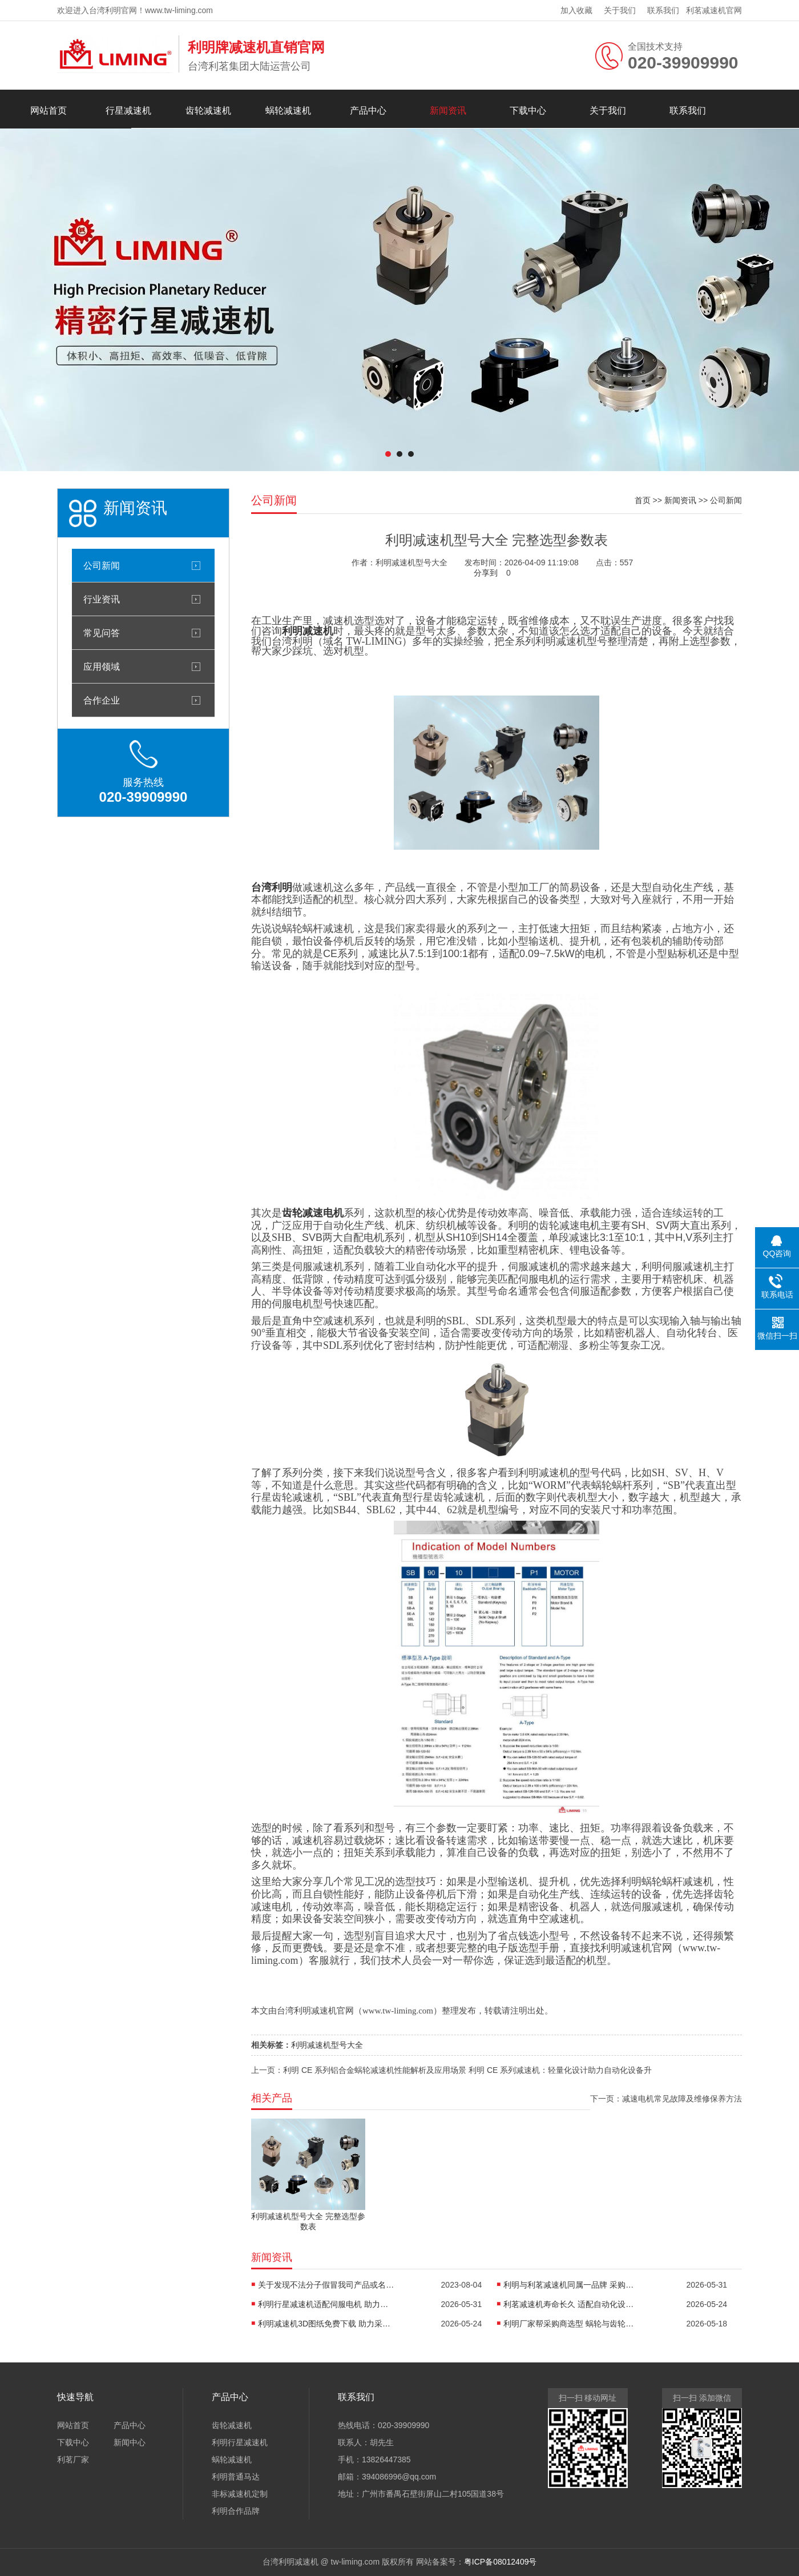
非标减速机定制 (240, 2493)
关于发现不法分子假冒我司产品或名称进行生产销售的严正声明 (326, 2284)
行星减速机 (128, 110)
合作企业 (101, 700)
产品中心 (368, 110)
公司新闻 (101, 565)
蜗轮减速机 (288, 110)
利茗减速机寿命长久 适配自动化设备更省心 (571, 2304)
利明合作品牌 (236, 2510)
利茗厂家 (73, 2459)
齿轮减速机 (208, 110)
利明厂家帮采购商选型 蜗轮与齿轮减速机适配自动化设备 (571, 2323)
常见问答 (101, 633)
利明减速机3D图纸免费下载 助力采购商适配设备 (326, 2323)
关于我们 (620, 10)
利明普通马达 (236, 2476)
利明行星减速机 (240, 2442)
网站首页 (48, 110)
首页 (643, 500)
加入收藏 (576, 10)
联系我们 (663, 10)
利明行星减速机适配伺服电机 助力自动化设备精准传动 (326, 2304)
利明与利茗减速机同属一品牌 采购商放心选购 (571, 2284)
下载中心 (528, 110)
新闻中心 (130, 2442)
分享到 (486, 572)
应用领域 (101, 666)
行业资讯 (101, 599)
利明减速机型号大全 (327, 2044)
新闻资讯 (448, 110)
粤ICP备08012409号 (500, 2561)
